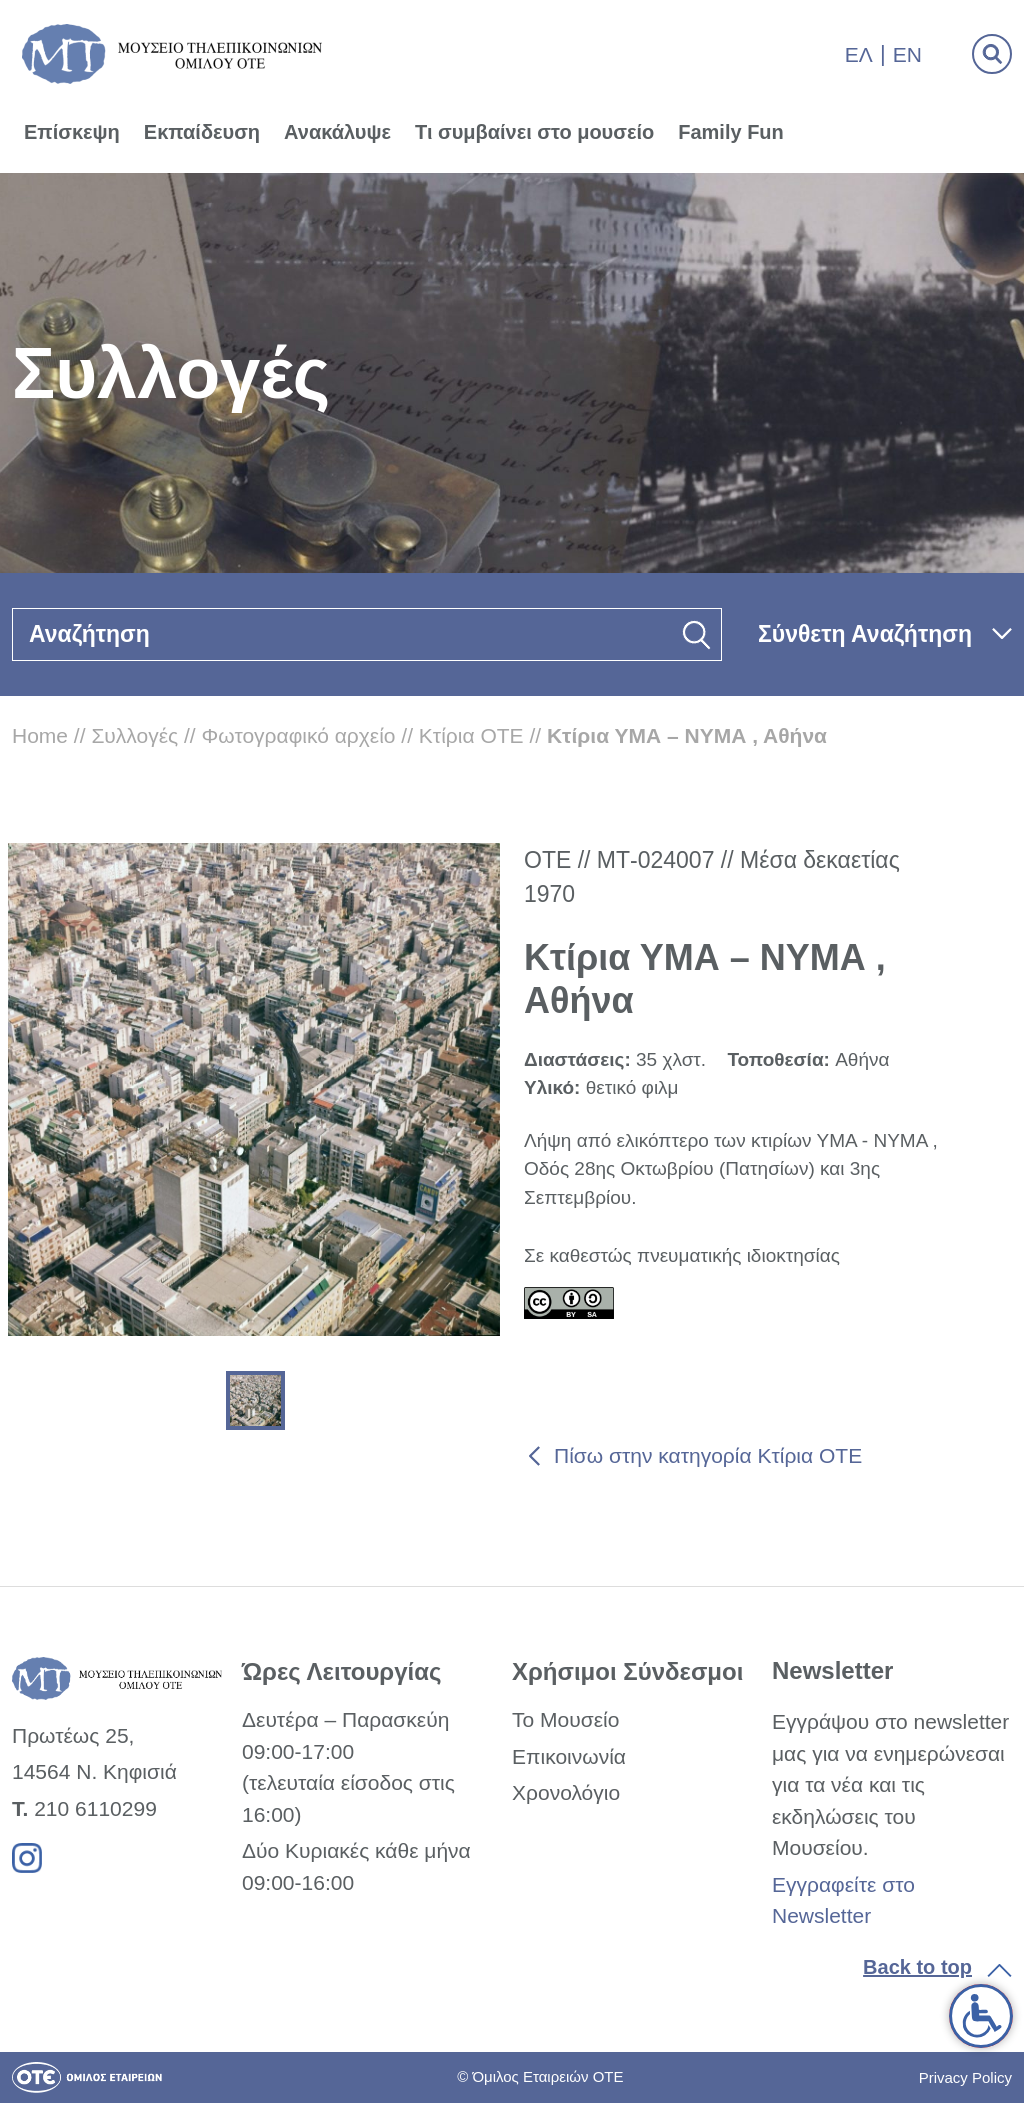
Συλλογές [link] (134, 735)
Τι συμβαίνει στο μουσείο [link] (534, 132)
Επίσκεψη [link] (72, 132)
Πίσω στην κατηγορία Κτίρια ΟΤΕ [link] (708, 1455)
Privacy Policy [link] (965, 2077)
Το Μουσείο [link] (565, 1719)
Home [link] (40, 735)
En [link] (907, 54)
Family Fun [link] (731, 132)
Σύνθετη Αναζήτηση (865, 634)
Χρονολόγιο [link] (566, 1792)
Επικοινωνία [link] (569, 1756)
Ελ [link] (859, 54)
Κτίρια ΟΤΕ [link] (471, 735)
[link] (981, 2016)
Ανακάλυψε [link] (337, 132)
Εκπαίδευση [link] (202, 132)
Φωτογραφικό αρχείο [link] (299, 735)
